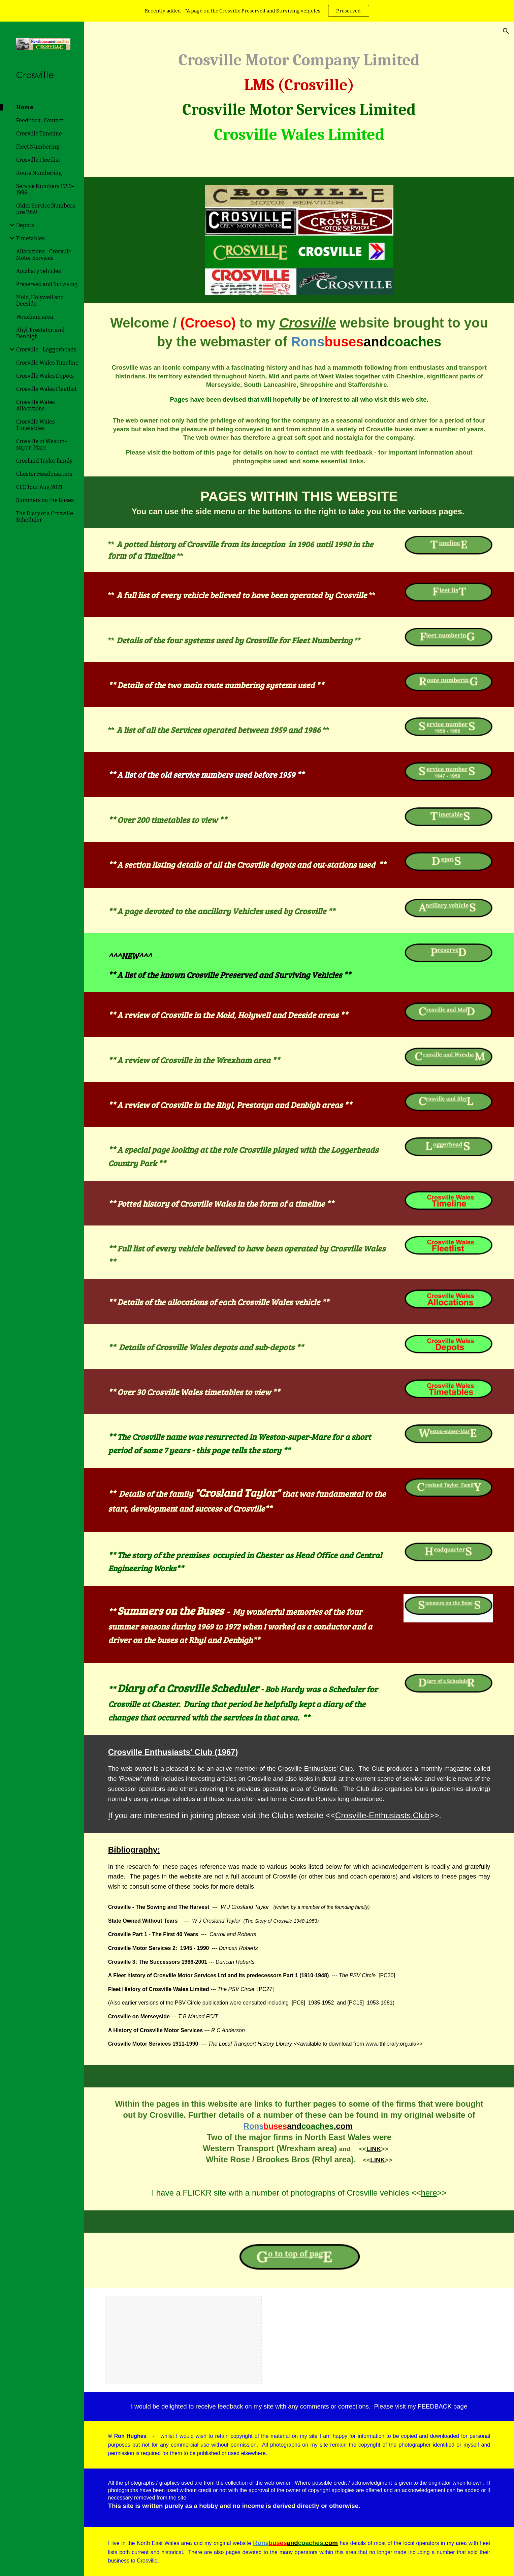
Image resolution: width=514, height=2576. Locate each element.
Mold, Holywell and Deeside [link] (40, 300)
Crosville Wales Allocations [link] (35, 405)
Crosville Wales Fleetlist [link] (46, 389)
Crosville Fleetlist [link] (38, 160)
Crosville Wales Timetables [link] (35, 424)
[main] (299, 94)
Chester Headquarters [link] (44, 474)
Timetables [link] (30, 238)
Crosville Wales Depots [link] (45, 376)
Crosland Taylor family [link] (44, 461)
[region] (257, 11)
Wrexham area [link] (34, 317)
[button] (506, 31)
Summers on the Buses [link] (45, 500)
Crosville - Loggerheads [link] (46, 349)
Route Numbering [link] (39, 173)
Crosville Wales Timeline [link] (47, 363)
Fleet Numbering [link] (38, 147)
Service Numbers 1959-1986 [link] (45, 189)
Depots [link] (25, 225)
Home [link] (24, 107)
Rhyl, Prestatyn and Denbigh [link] (40, 333)
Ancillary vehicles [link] (38, 271)
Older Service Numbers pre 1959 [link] (45, 209)
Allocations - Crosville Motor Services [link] (43, 254)
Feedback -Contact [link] (39, 120)
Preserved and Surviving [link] (47, 284)
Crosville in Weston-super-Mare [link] (41, 444)
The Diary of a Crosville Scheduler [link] (44, 516)
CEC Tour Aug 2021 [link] (39, 487)
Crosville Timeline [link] (39, 133)
